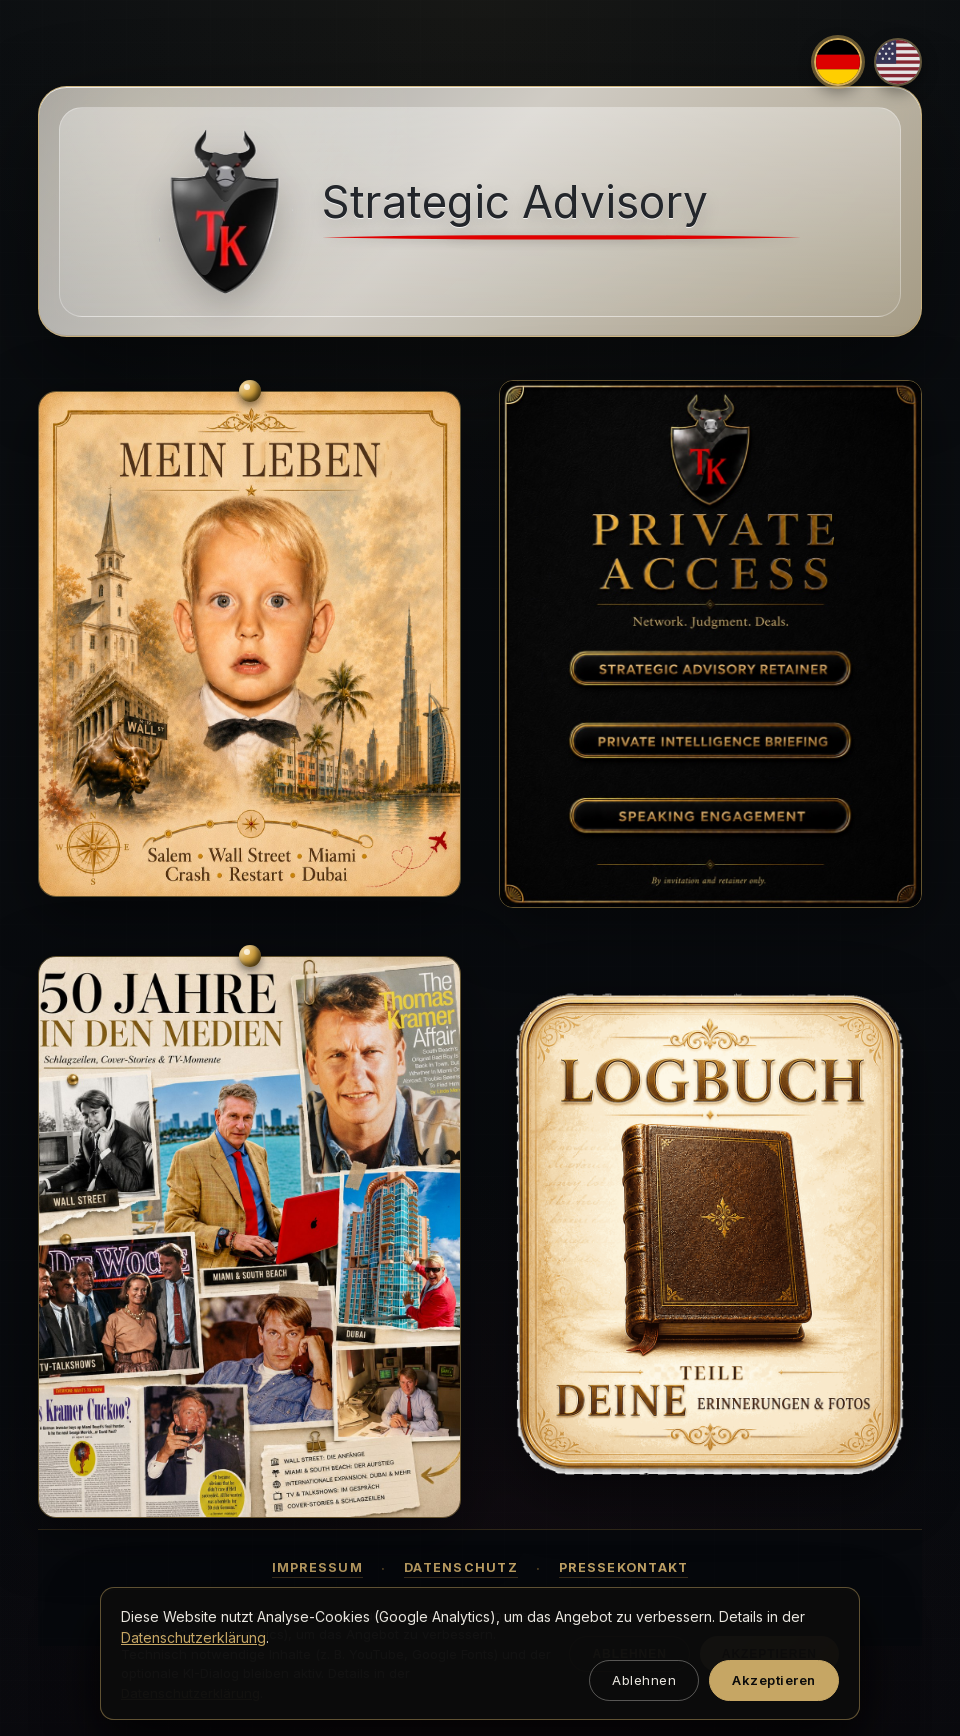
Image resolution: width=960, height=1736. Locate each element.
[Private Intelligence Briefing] (710, 741)
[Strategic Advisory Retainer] (710, 668)
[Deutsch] (838, 62)
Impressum (317, 1567)
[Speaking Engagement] (710, 814)
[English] (898, 62)
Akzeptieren (774, 1680)
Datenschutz (461, 1567)
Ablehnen (644, 1680)
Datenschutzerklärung (193, 1637)
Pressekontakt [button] (623, 1567)
